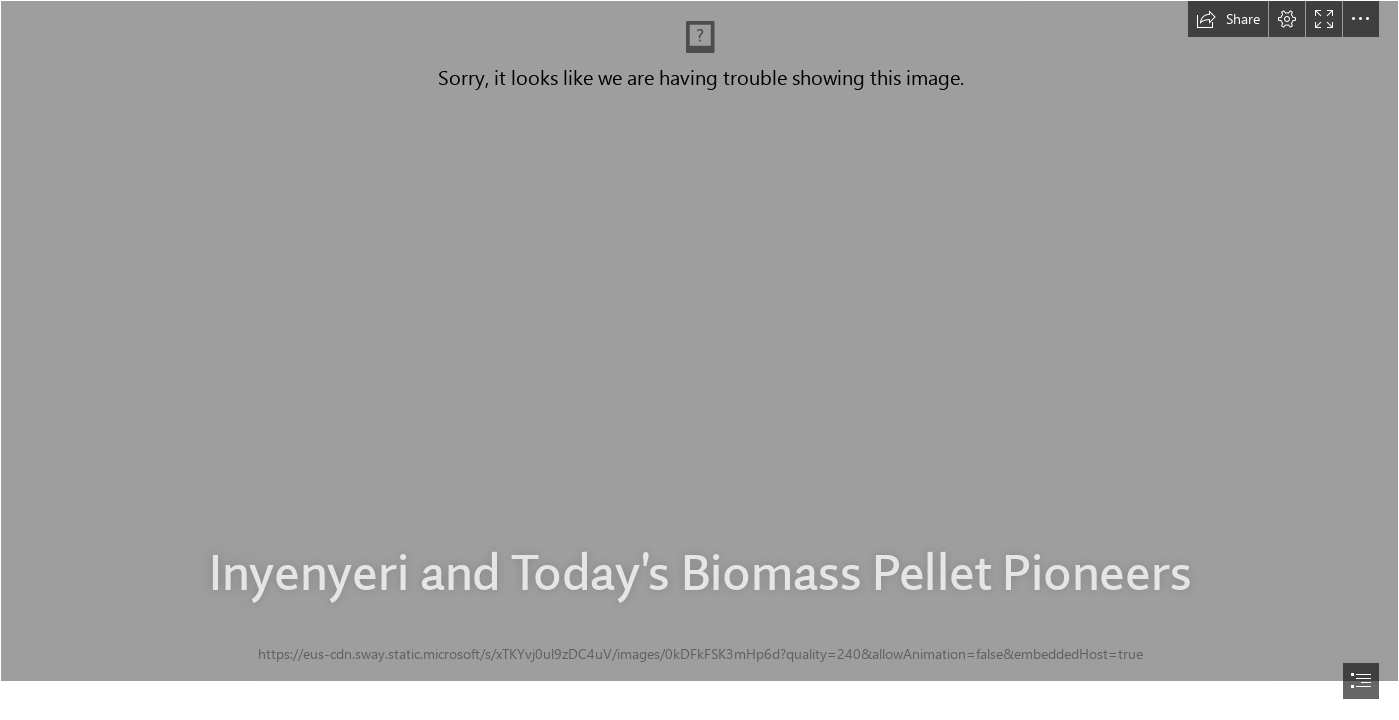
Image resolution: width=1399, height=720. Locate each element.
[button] (1228, 19)
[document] (699, 360)
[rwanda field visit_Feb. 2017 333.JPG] (699, 341)
